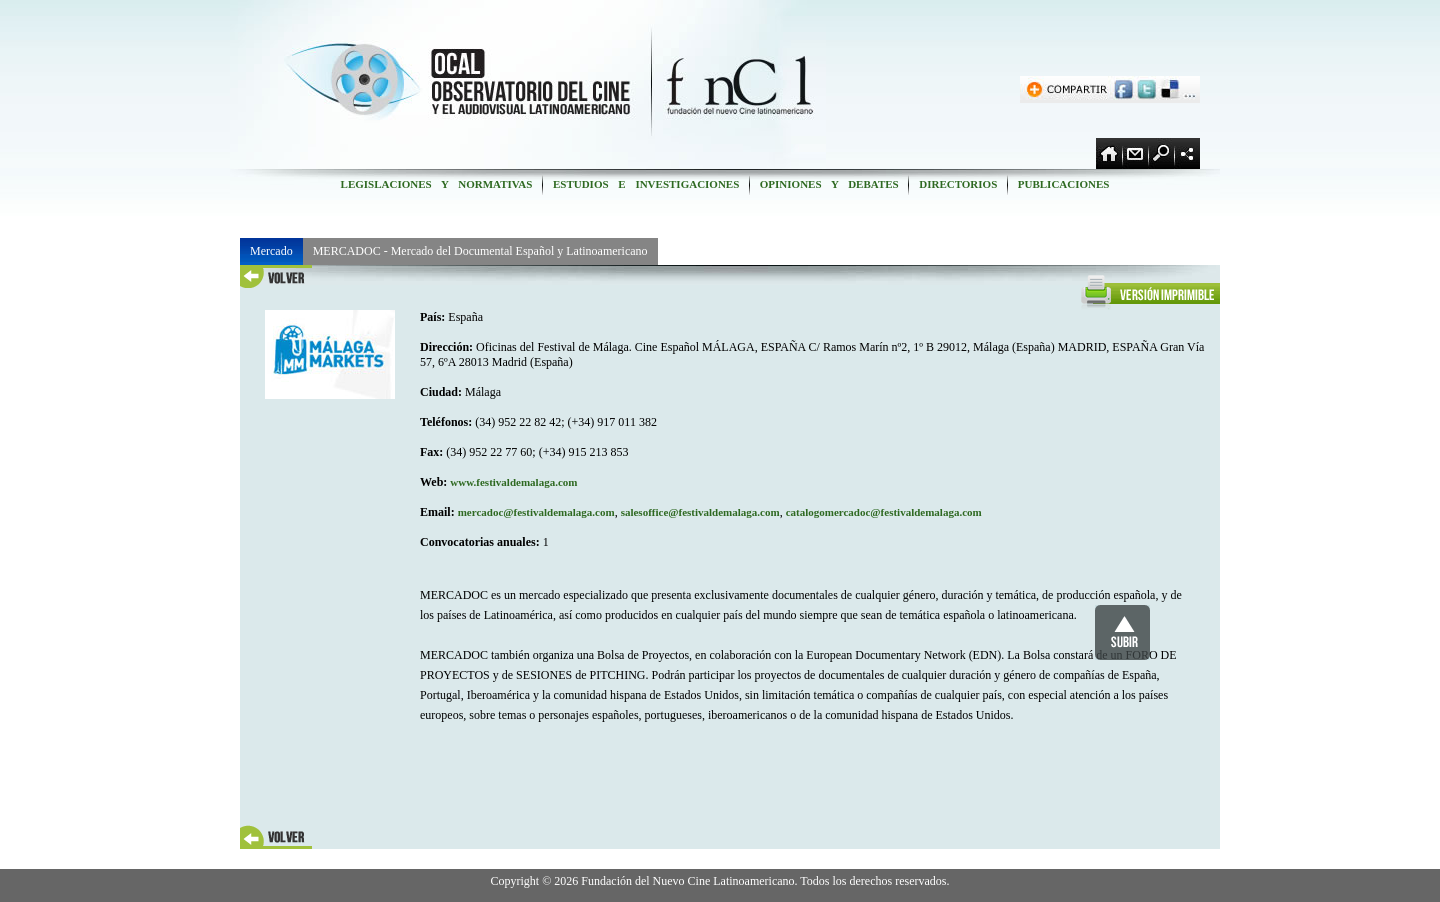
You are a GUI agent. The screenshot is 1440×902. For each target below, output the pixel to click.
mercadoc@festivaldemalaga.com (536, 512)
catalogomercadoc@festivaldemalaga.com (884, 512)
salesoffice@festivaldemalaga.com (700, 512)
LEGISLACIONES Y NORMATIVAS (436, 184)
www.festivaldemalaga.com (513, 482)
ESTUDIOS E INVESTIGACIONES (646, 184)
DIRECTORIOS (958, 184)
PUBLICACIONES (1063, 184)
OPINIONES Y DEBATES (829, 184)
